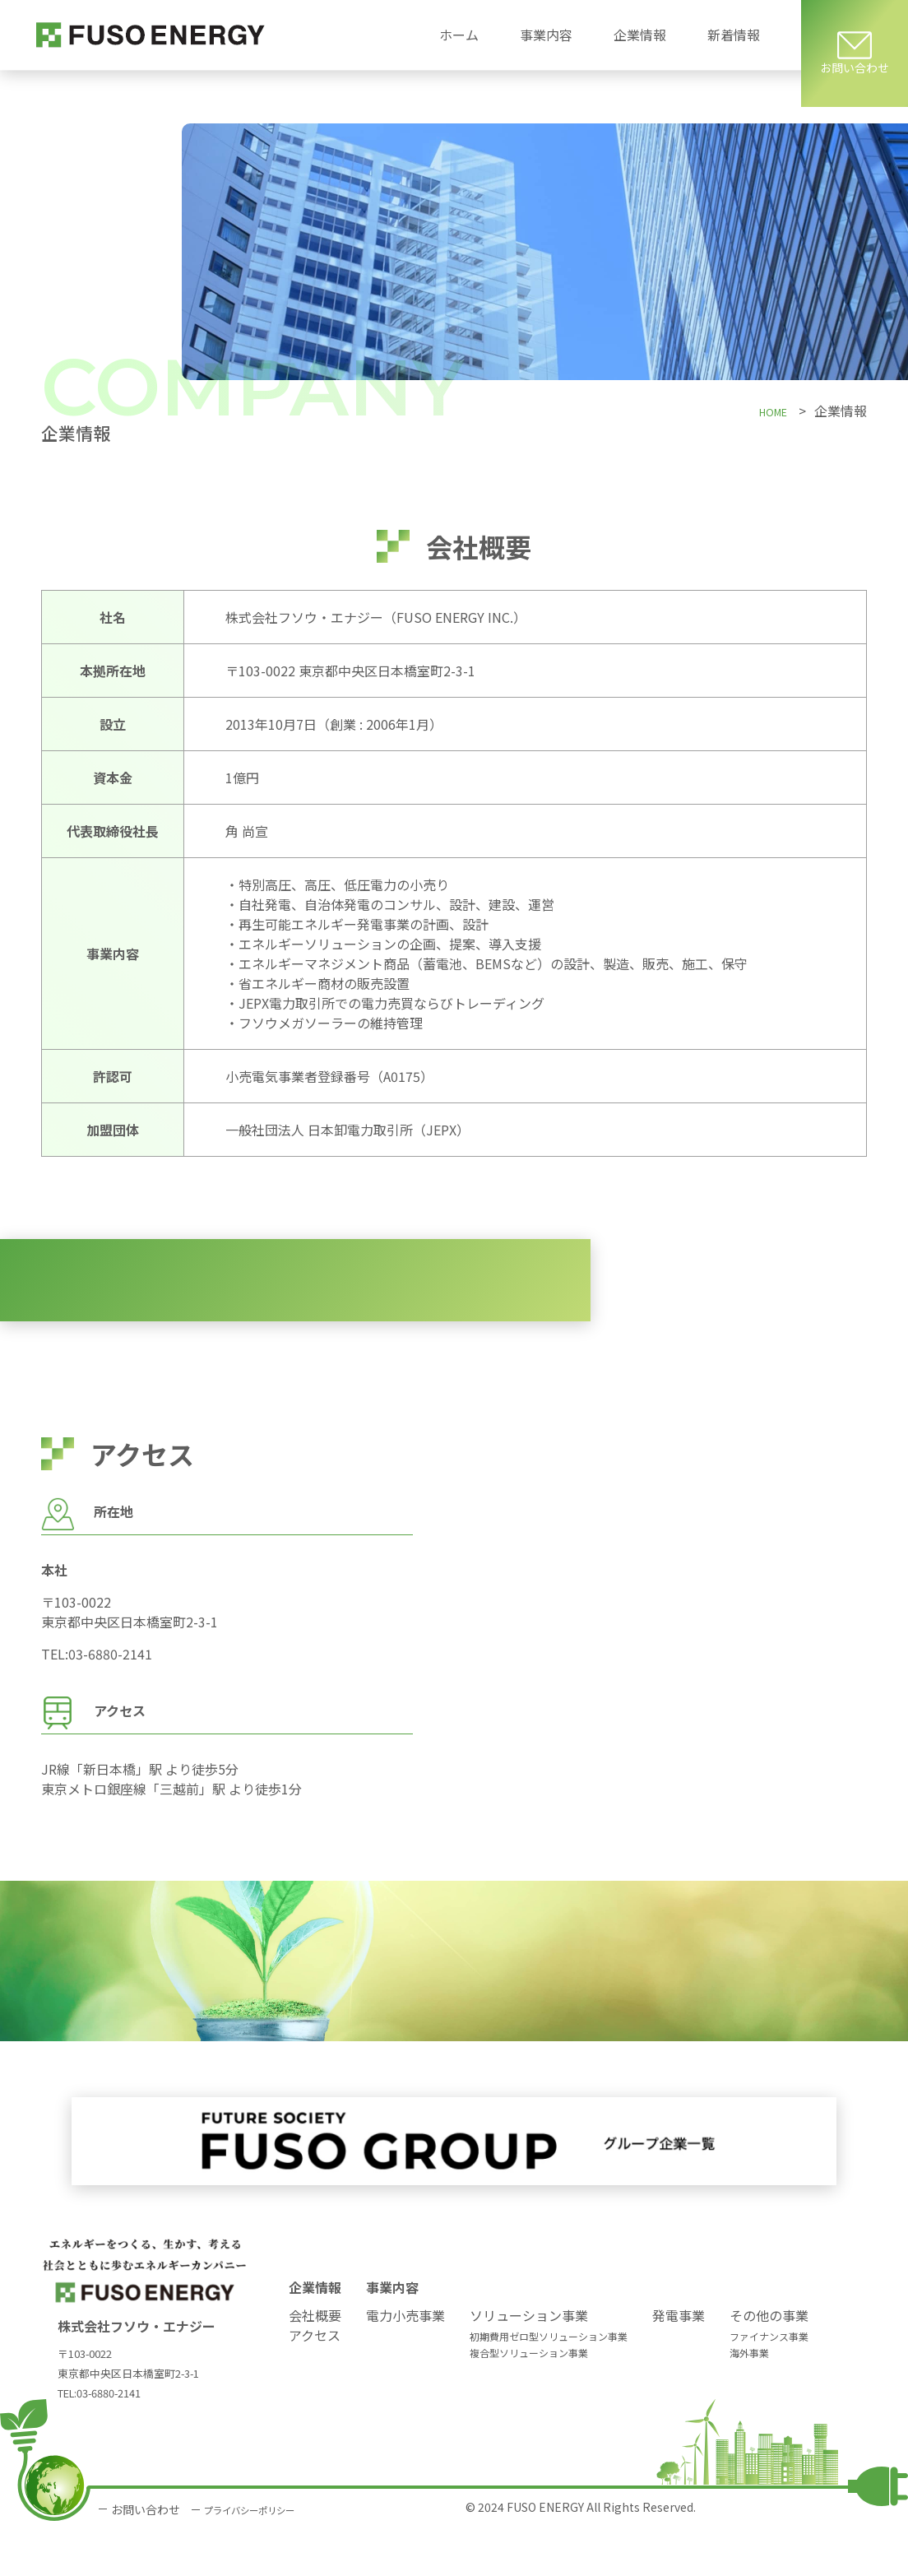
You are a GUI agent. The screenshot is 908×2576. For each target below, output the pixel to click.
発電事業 (678, 2360)
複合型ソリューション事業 (529, 2398)
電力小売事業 (405, 2360)
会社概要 (315, 2360)
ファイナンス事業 (769, 2381)
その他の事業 (769, 2360)
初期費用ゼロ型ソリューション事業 (549, 2381)
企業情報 (315, 2332)
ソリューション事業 (529, 2360)
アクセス (314, 2380)
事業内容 (392, 2332)
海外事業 (749, 2398)
